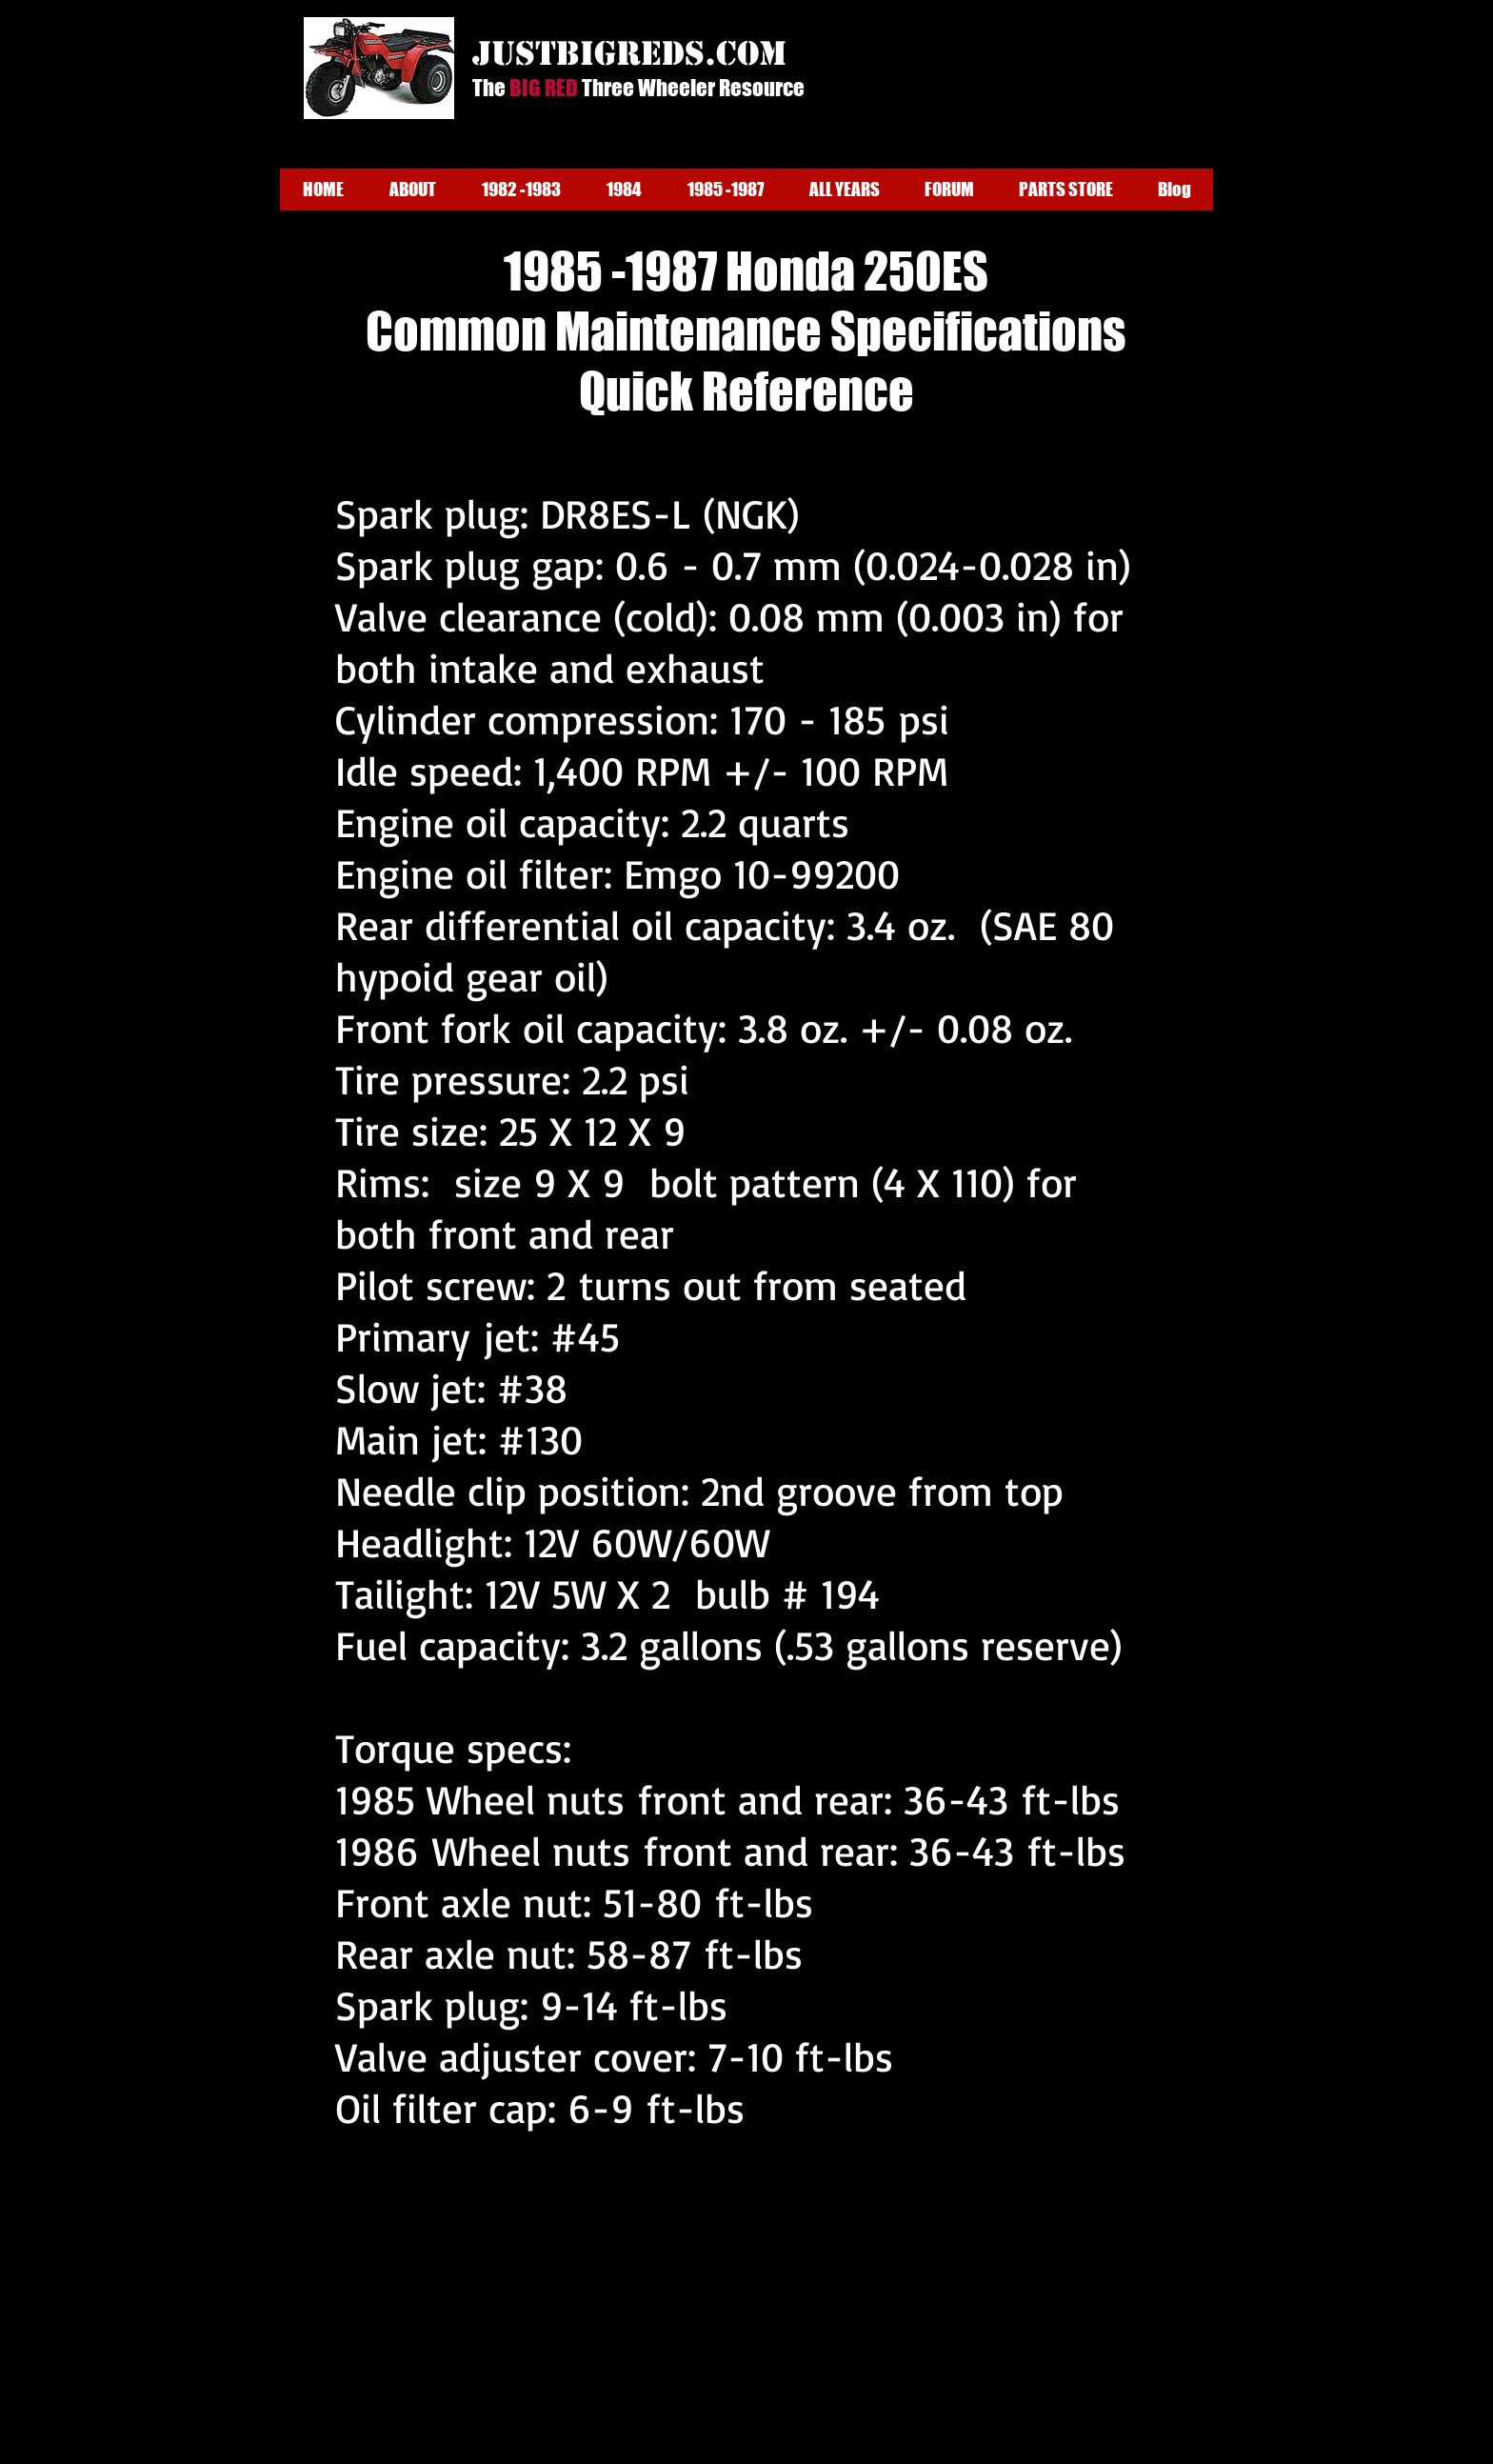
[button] (413, 189)
